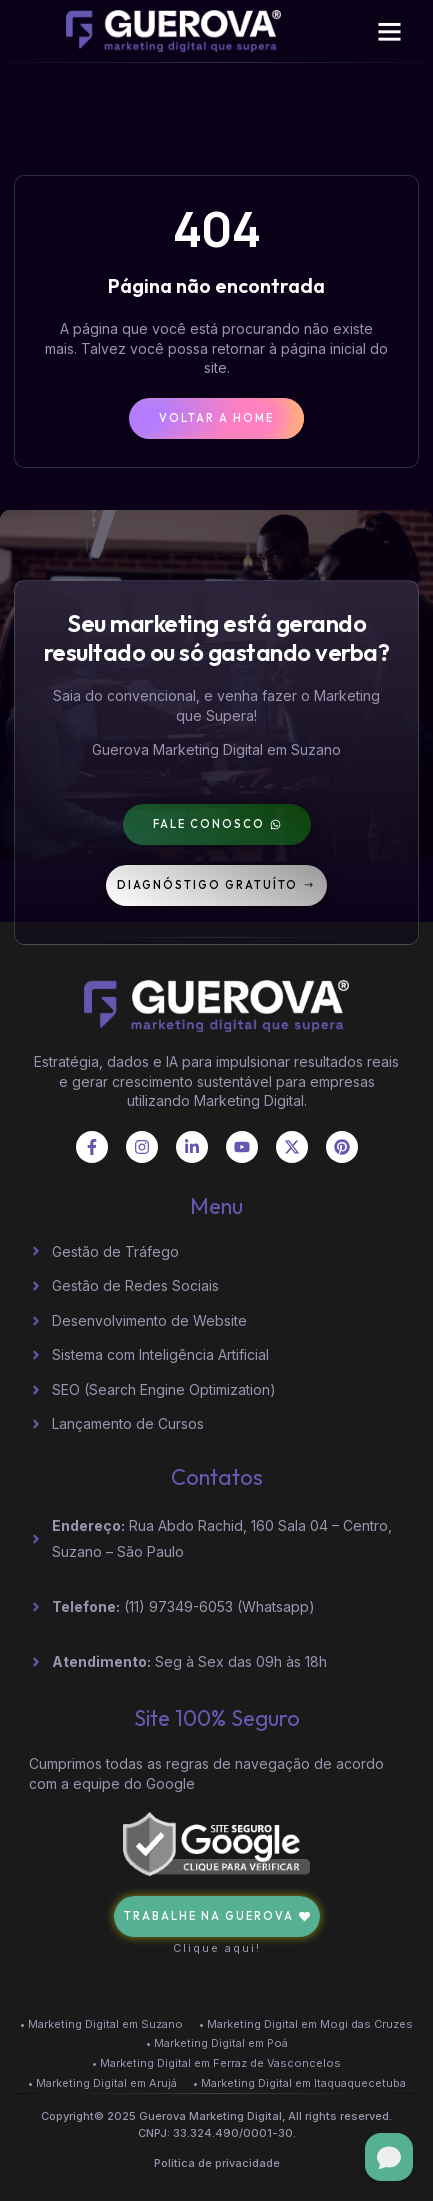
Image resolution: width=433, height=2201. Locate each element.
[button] (390, 31)
